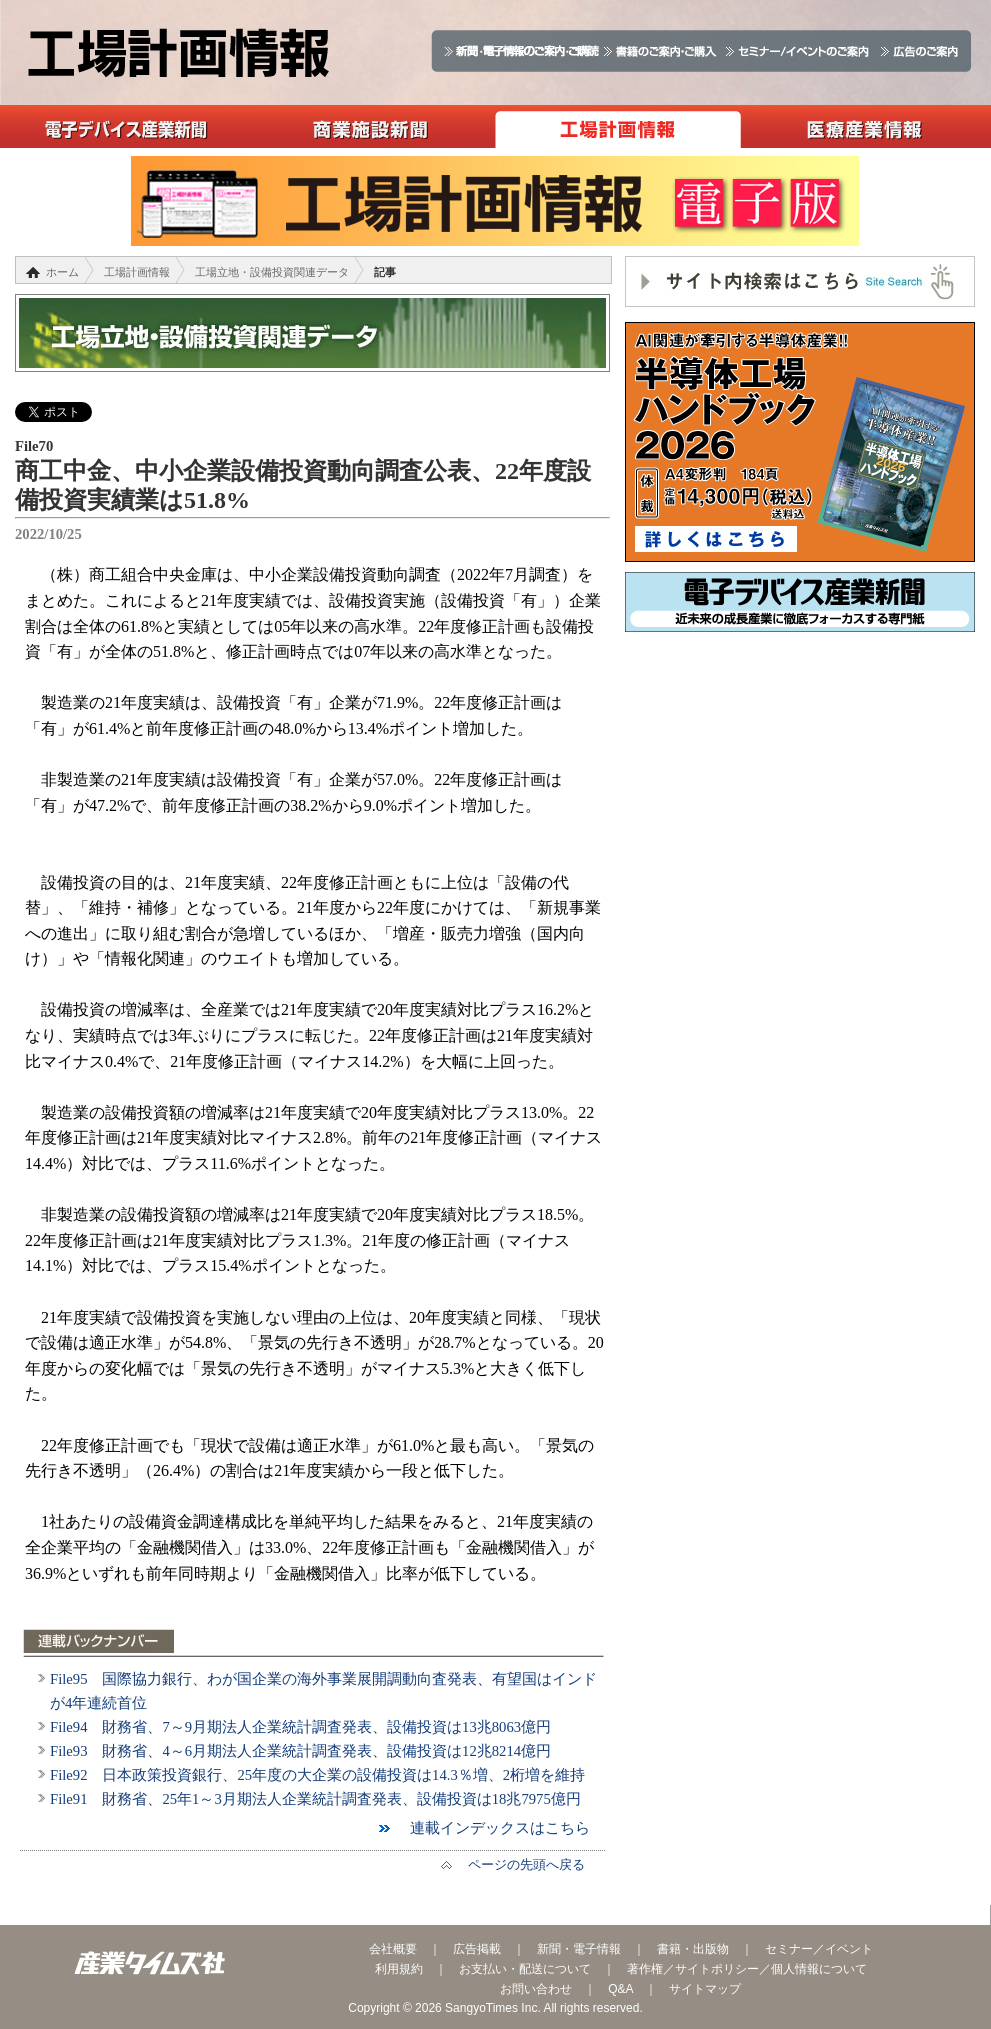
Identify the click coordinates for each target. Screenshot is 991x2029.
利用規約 (399, 1969)
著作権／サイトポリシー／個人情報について (747, 1969)
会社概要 (393, 1949)
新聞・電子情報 (579, 1949)
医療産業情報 (864, 126)
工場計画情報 (617, 126)
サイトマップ (705, 1989)
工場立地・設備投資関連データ (272, 272)
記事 (385, 272)
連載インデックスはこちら (492, 1828)
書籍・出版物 (693, 1949)
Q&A (620, 1989)
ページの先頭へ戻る (520, 1864)
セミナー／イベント (819, 1949)
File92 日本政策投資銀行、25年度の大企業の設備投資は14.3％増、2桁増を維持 (317, 1775)
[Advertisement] (800, 792)
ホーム (62, 272)
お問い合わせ (536, 1989)
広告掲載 (477, 1949)
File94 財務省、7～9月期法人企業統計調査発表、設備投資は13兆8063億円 (300, 1727)
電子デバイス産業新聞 (123, 126)
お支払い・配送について (525, 1969)
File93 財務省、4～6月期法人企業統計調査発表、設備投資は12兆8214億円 (300, 1751)
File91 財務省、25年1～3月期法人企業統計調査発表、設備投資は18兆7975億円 (315, 1799)
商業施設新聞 (370, 126)
